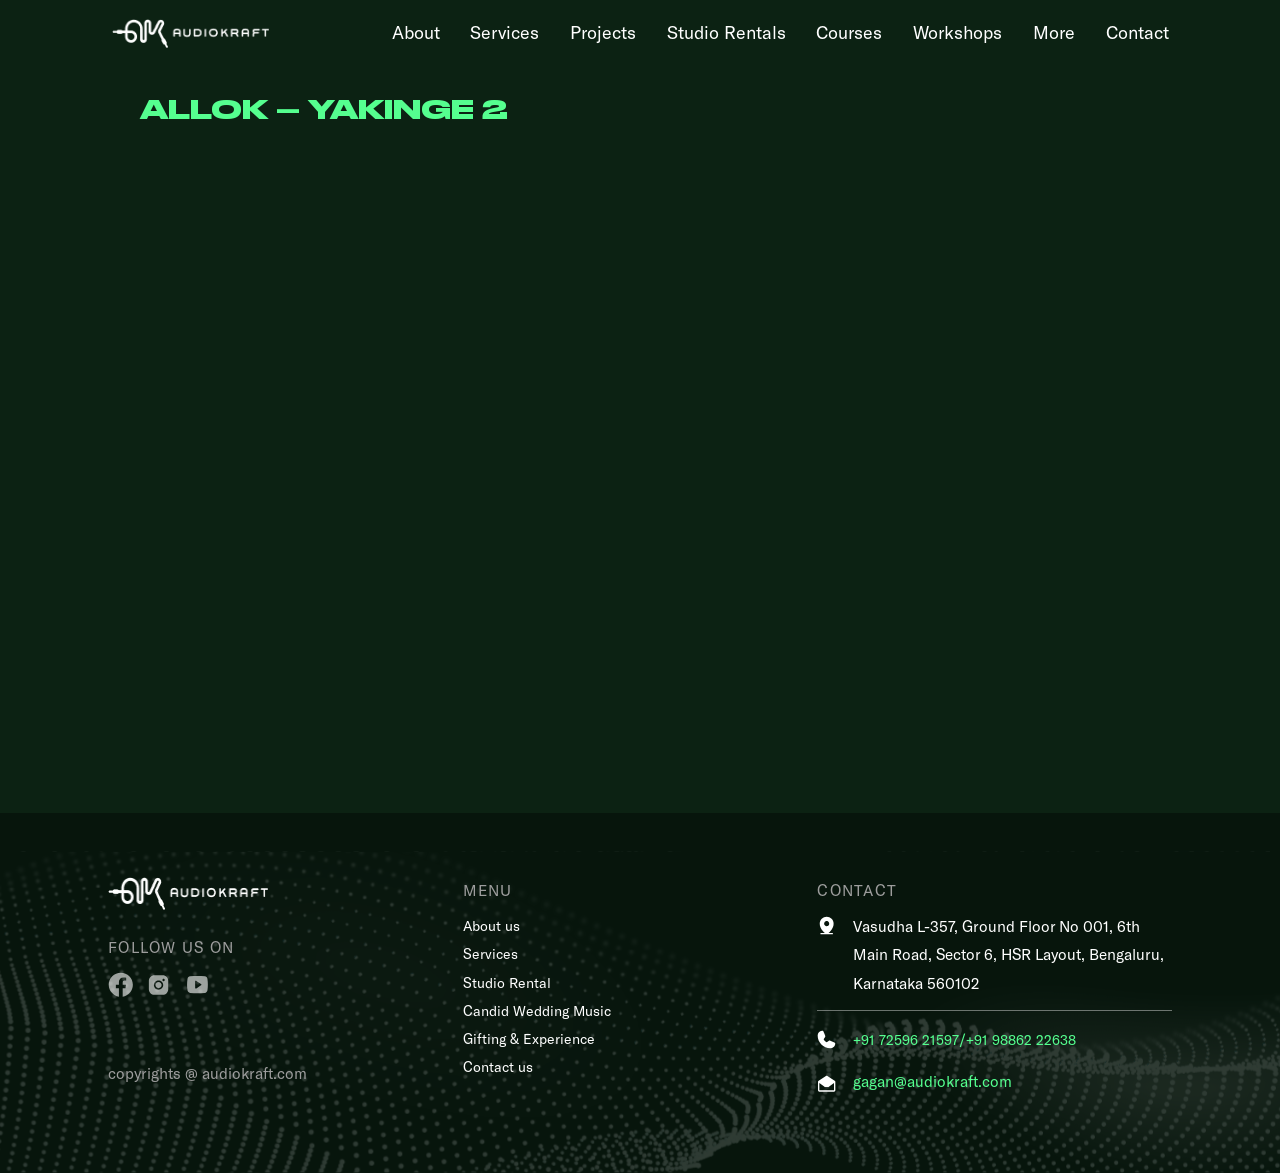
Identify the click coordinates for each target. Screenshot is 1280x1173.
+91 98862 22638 (1021, 1039)
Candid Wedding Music (537, 1010)
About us (491, 925)
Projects (603, 32)
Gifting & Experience (529, 1038)
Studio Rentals (726, 32)
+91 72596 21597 (906, 1039)
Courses (849, 32)
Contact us (498, 1066)
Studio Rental (507, 982)
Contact (1137, 32)
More (1054, 32)
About (416, 32)
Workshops (957, 32)
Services (504, 32)
